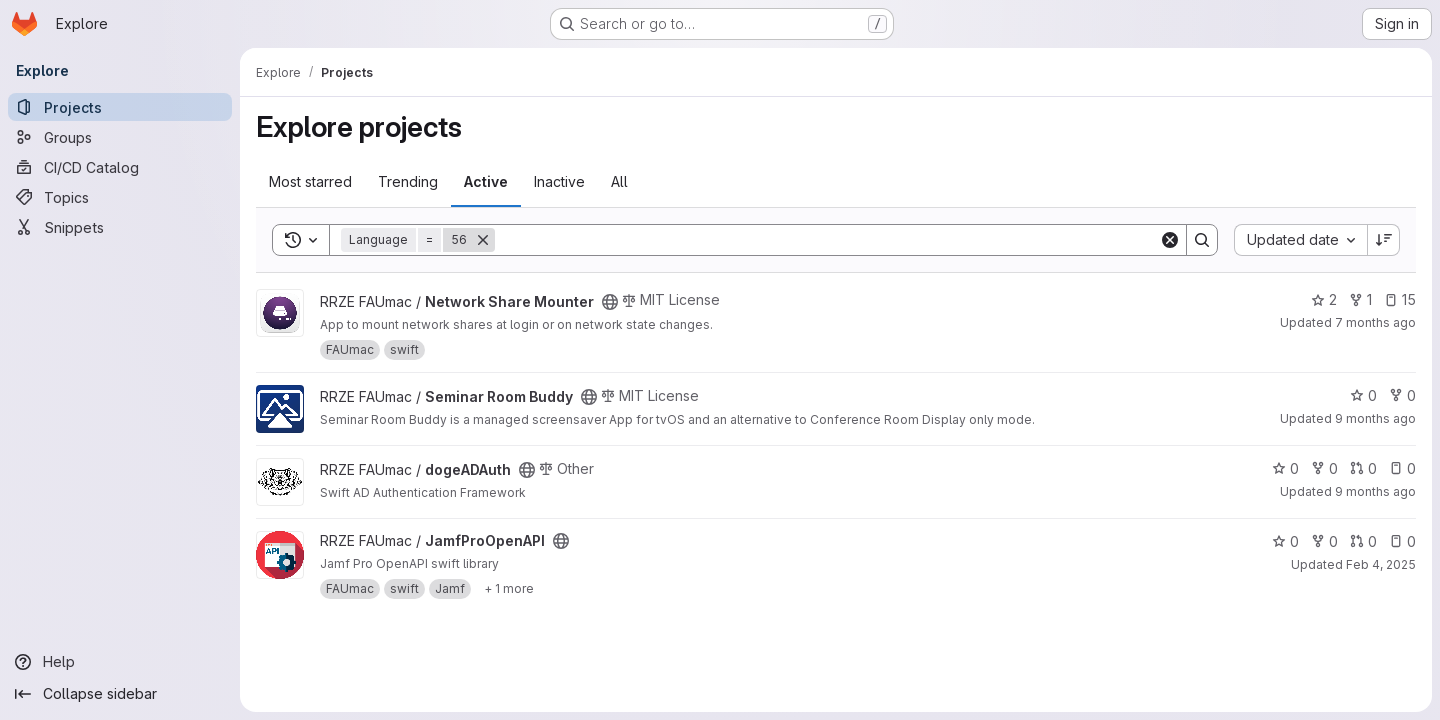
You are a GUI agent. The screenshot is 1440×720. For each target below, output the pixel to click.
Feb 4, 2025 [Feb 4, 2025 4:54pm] (1381, 564)
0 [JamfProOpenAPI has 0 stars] (1285, 541)
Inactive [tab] (559, 181)
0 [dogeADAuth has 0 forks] (1324, 468)
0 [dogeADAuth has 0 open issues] (1402, 468)
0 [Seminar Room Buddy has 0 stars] (1363, 395)
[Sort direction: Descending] (1384, 240)
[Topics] (120, 197)
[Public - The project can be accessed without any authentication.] (610, 302)
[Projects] (120, 107)
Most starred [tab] (310, 181)
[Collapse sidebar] (120, 694)
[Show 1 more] (509, 589)
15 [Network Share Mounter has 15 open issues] (1400, 299)
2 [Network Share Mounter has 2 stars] (1324, 299)
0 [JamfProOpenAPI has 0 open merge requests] (1363, 541)
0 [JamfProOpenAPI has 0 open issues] (1402, 541)
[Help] (120, 662)
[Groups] (120, 137)
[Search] (827, 240)
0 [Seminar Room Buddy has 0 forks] (1402, 395)
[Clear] (1170, 240)
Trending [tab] (408, 181)
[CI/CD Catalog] (120, 167)
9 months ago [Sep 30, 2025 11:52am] (1375, 418)
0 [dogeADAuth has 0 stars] (1285, 468)
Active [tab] (486, 181)
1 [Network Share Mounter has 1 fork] (1360, 299)
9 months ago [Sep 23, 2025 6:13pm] (1375, 491)
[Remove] (483, 240)
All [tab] (619, 181)
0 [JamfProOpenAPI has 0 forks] (1324, 541)
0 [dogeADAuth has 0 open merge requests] (1363, 468)
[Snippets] (120, 227)
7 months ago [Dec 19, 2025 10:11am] (1375, 322)
